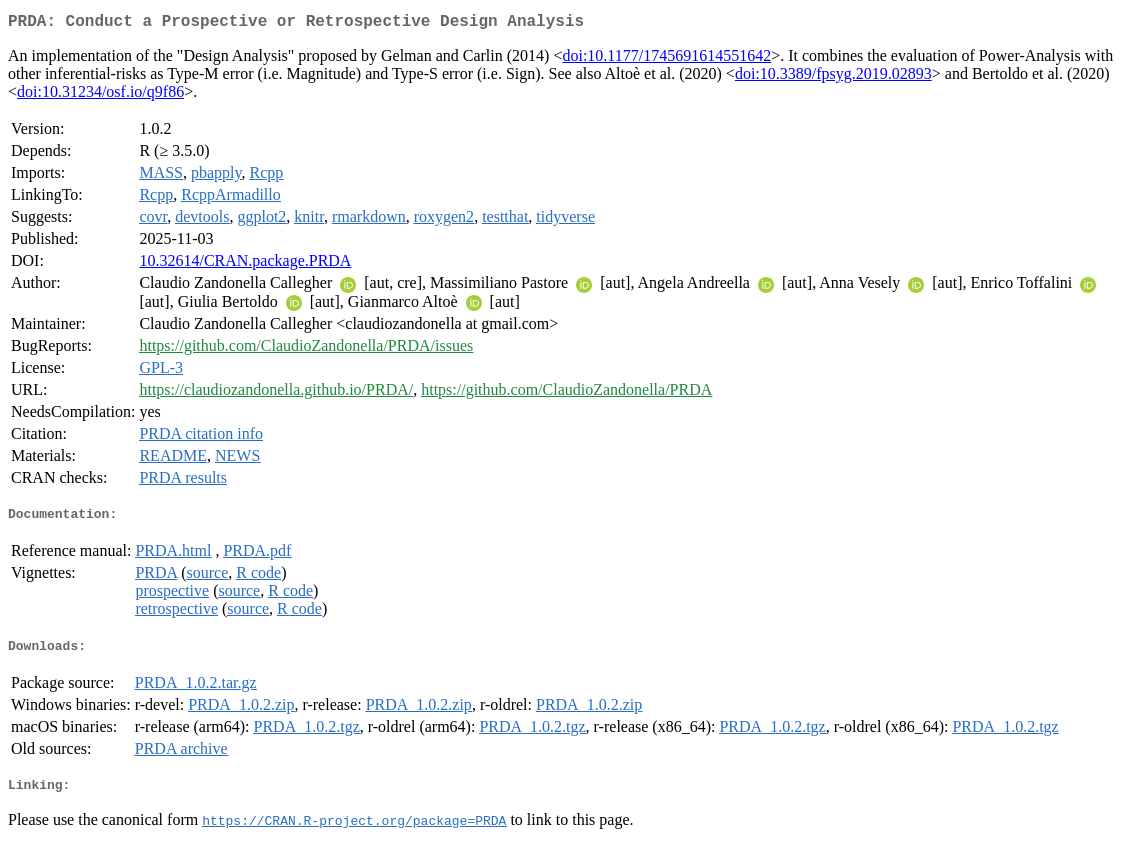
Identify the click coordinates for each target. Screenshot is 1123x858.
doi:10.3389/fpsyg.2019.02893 (833, 77)
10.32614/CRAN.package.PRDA (245, 264)
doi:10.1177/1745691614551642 (666, 59)
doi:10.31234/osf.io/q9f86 (100, 95)
